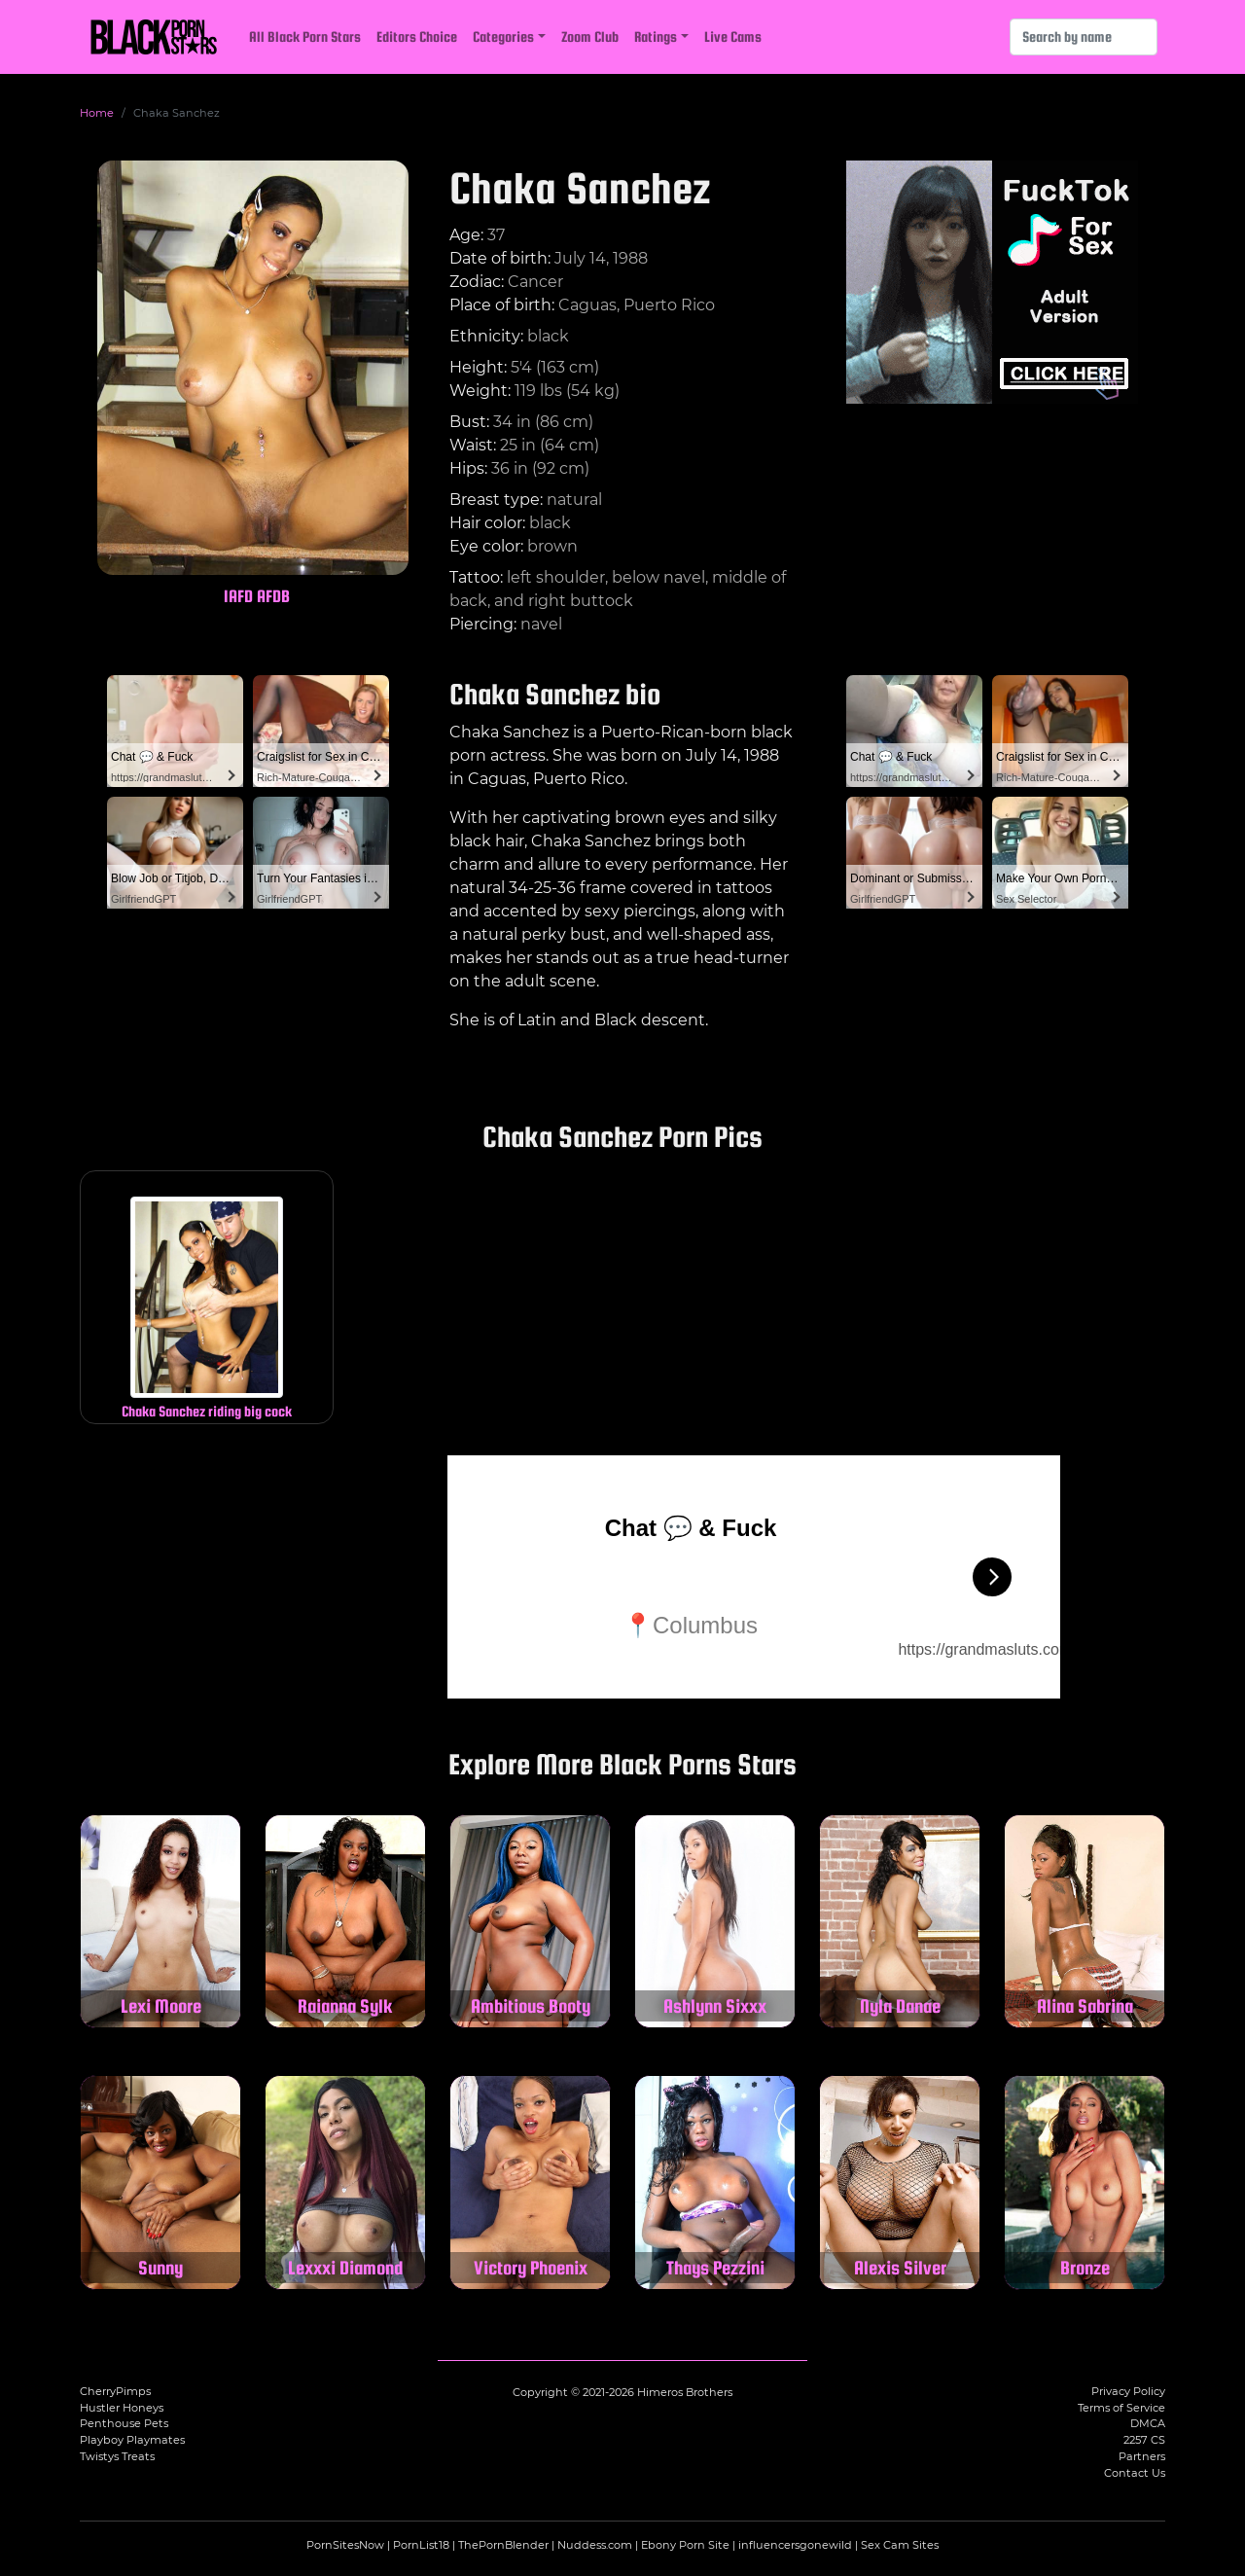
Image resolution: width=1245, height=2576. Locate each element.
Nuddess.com (594, 2545)
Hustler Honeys (121, 2408)
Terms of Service (1121, 2408)
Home (97, 113)
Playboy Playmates (132, 2440)
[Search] (1083, 36)
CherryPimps (115, 2391)
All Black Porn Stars (305, 36)
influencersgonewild (795, 2545)
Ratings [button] (655, 36)
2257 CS (1144, 2440)
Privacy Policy (1128, 2391)
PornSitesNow (345, 2545)
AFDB (273, 596)
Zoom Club (590, 36)
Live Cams (733, 36)
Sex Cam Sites (900, 2545)
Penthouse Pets (124, 2423)
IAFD (238, 596)
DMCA (1147, 2423)
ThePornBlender (503, 2545)
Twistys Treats (117, 2456)
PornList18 (421, 2545)
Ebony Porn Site (685, 2545)
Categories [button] (503, 36)
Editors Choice (416, 36)
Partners (1142, 2456)
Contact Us (1134, 2473)
